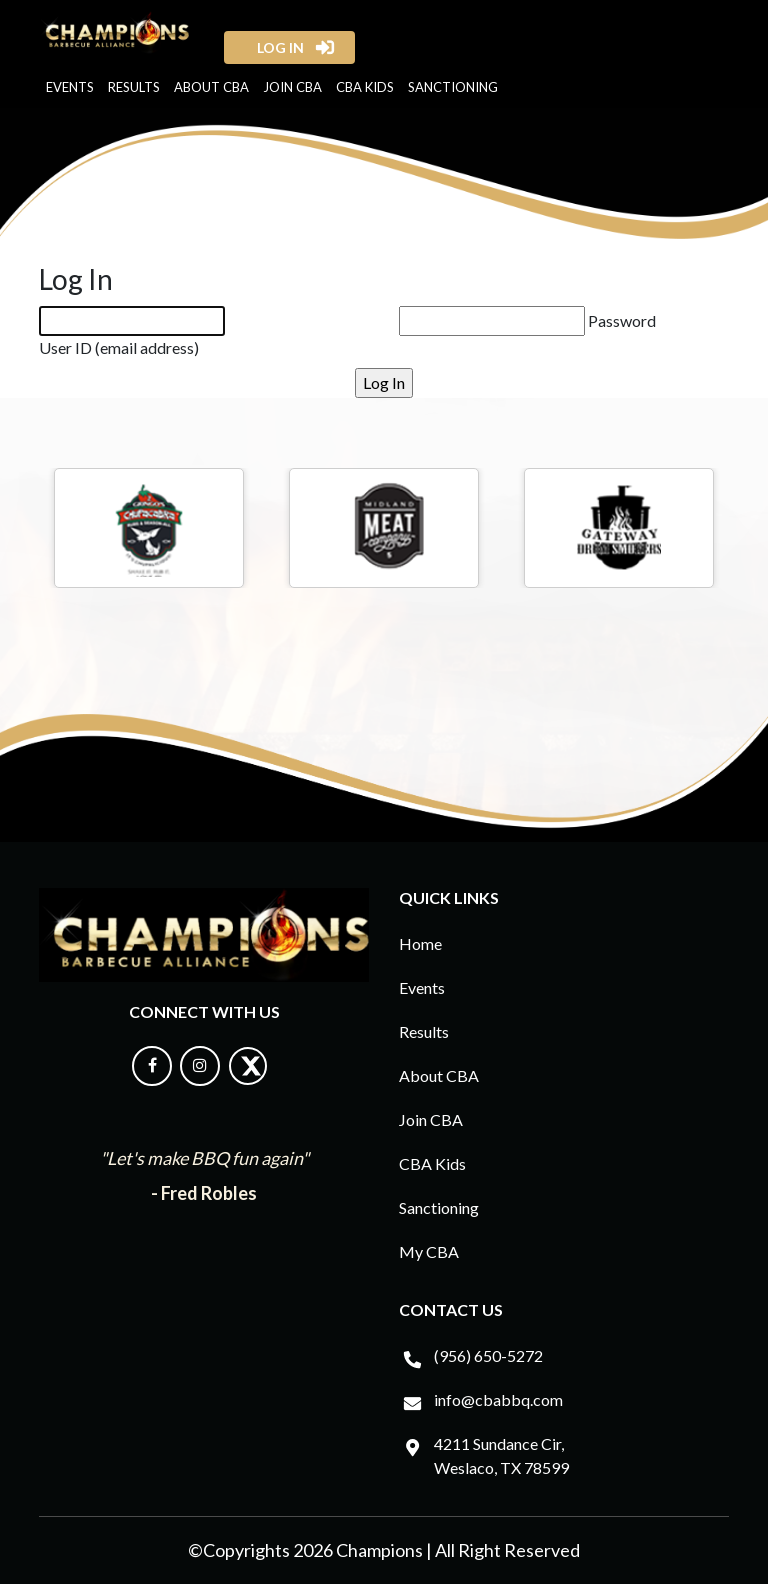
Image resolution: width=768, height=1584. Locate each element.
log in (274, 47)
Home (420, 943)
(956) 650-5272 (488, 1355)
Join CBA (292, 87)
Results (134, 87)
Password (622, 320)
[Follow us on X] (248, 1079)
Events (70, 87)
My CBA (429, 1251)
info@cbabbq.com (498, 1399)
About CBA (211, 87)
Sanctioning (453, 87)
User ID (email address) (119, 347)
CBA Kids (365, 87)
